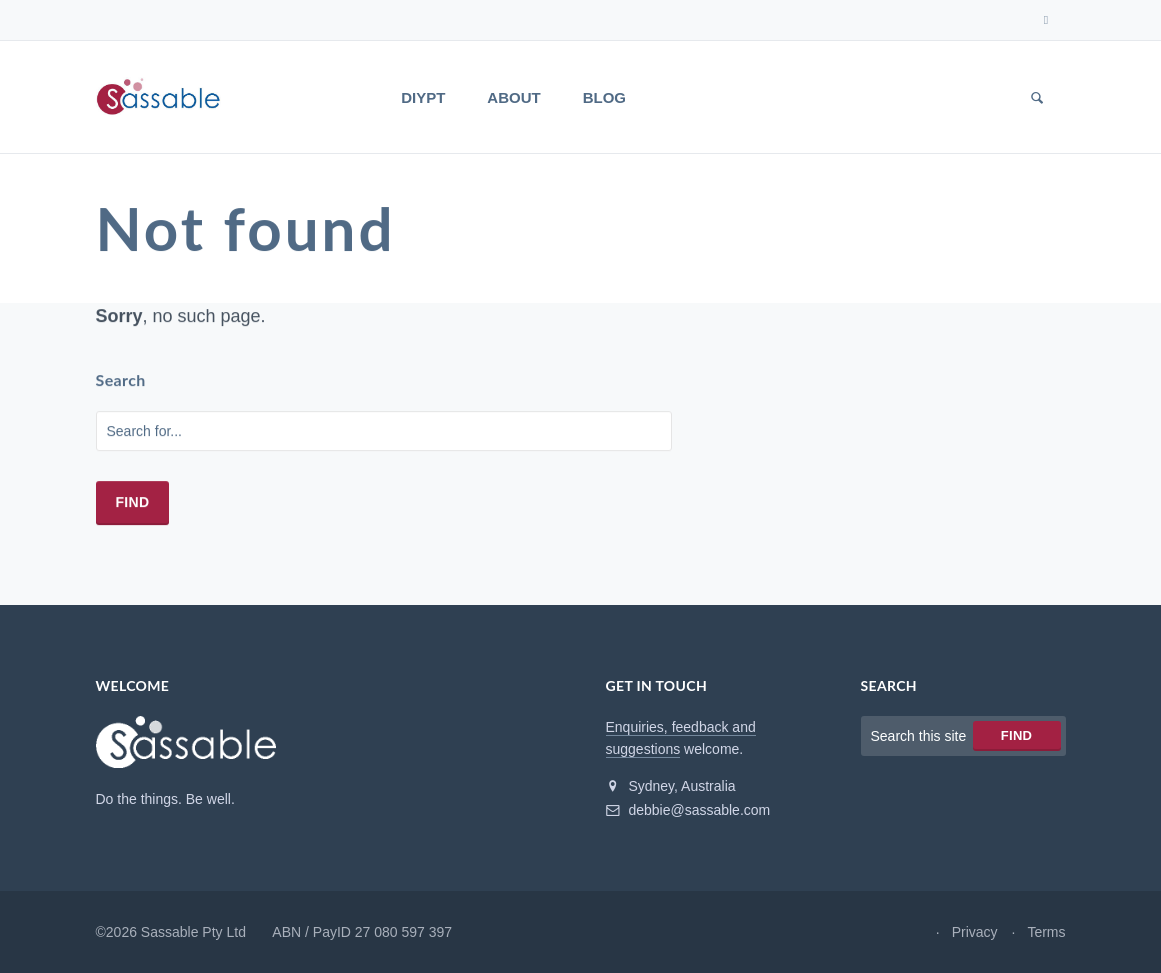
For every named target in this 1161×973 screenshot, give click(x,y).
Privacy (975, 932)
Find (133, 503)
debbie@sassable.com (688, 810)
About (513, 97)
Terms (1046, 932)
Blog (604, 97)
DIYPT (423, 97)
